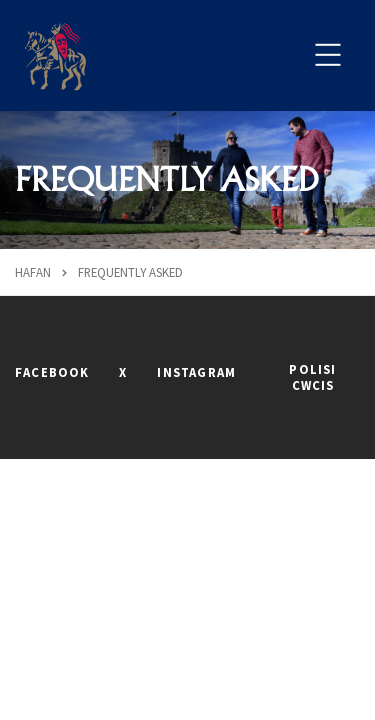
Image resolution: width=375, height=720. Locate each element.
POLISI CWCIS (312, 377)
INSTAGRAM (196, 372)
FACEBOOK (52, 372)
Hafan (33, 272)
